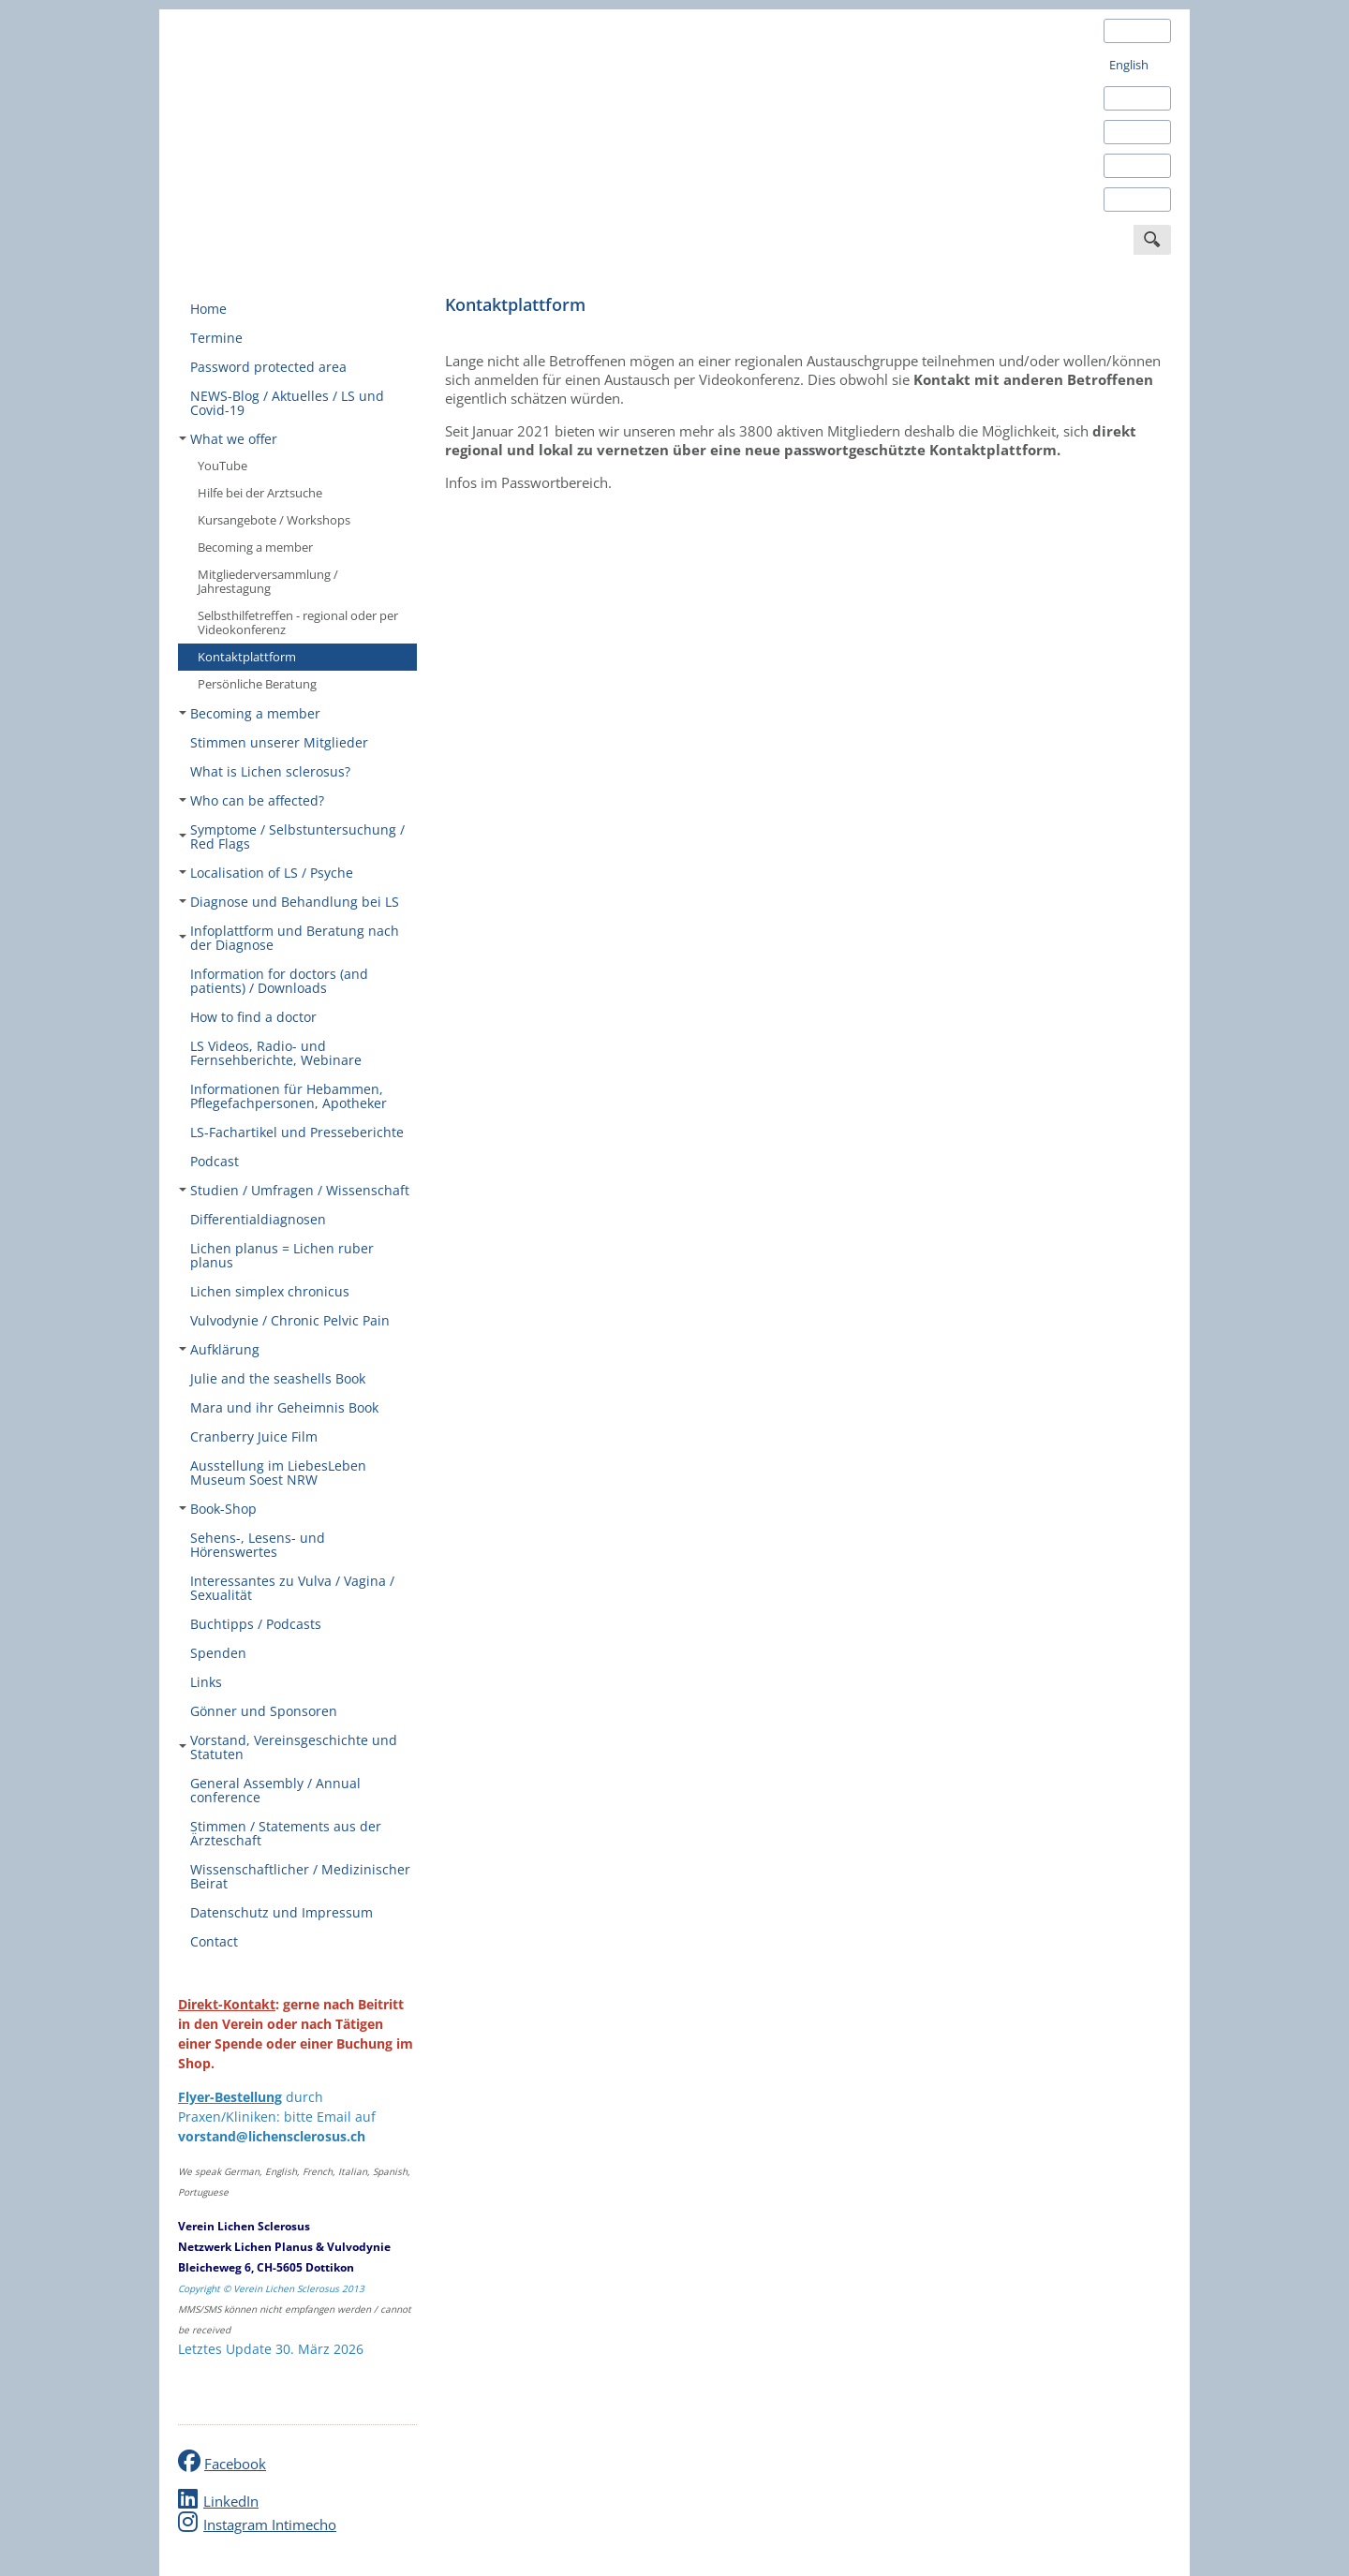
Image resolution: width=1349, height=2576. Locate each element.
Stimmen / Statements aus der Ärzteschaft (285, 1833)
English (1129, 64)
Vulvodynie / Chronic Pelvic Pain (290, 1320)
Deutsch (1132, 30)
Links (206, 1682)
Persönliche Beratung (257, 683)
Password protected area (268, 367)
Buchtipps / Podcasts (255, 1624)
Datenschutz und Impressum (281, 1912)
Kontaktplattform (247, 656)
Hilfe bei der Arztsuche (260, 492)
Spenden (218, 1653)
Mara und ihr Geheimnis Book (284, 1407)
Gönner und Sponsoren (263, 1711)
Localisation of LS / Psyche (266, 872)
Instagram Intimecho (269, 2524)
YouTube (222, 465)
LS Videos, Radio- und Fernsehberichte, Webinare (276, 1053)
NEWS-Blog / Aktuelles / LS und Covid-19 (287, 403)
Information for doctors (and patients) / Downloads (279, 981)
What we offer (228, 439)
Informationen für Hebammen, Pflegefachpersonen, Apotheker (288, 1096)
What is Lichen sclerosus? (270, 771)
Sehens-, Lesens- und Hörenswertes (257, 1545)
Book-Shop (218, 1508)
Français (1132, 132)
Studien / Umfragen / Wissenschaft (294, 1190)
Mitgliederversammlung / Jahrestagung (268, 581)
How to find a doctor (253, 1017)
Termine (216, 338)
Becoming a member (255, 547)
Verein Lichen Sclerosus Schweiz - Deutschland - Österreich (318, 134)
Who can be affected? (251, 800)
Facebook (235, 2463)
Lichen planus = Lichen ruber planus (282, 1255)
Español (1131, 98)
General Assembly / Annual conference (275, 1790)
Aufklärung (219, 1349)
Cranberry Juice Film (254, 1436)
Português (1138, 199)
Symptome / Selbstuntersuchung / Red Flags (292, 836)
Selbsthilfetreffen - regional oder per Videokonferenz (298, 622)
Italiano (1130, 165)
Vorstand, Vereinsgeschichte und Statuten (288, 1747)
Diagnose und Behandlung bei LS (289, 901)
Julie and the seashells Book (277, 1378)
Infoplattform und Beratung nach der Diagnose (289, 938)
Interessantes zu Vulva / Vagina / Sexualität (292, 1588)
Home (208, 309)
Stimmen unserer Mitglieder (279, 742)
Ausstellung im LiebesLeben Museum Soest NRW (278, 1472)
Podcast (214, 1161)
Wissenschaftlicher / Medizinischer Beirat (300, 1876)
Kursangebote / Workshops (274, 519)
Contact (214, 1941)
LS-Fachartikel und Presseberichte (297, 1132)
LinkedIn (231, 2501)
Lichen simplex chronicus (269, 1291)
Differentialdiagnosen (258, 1219)
